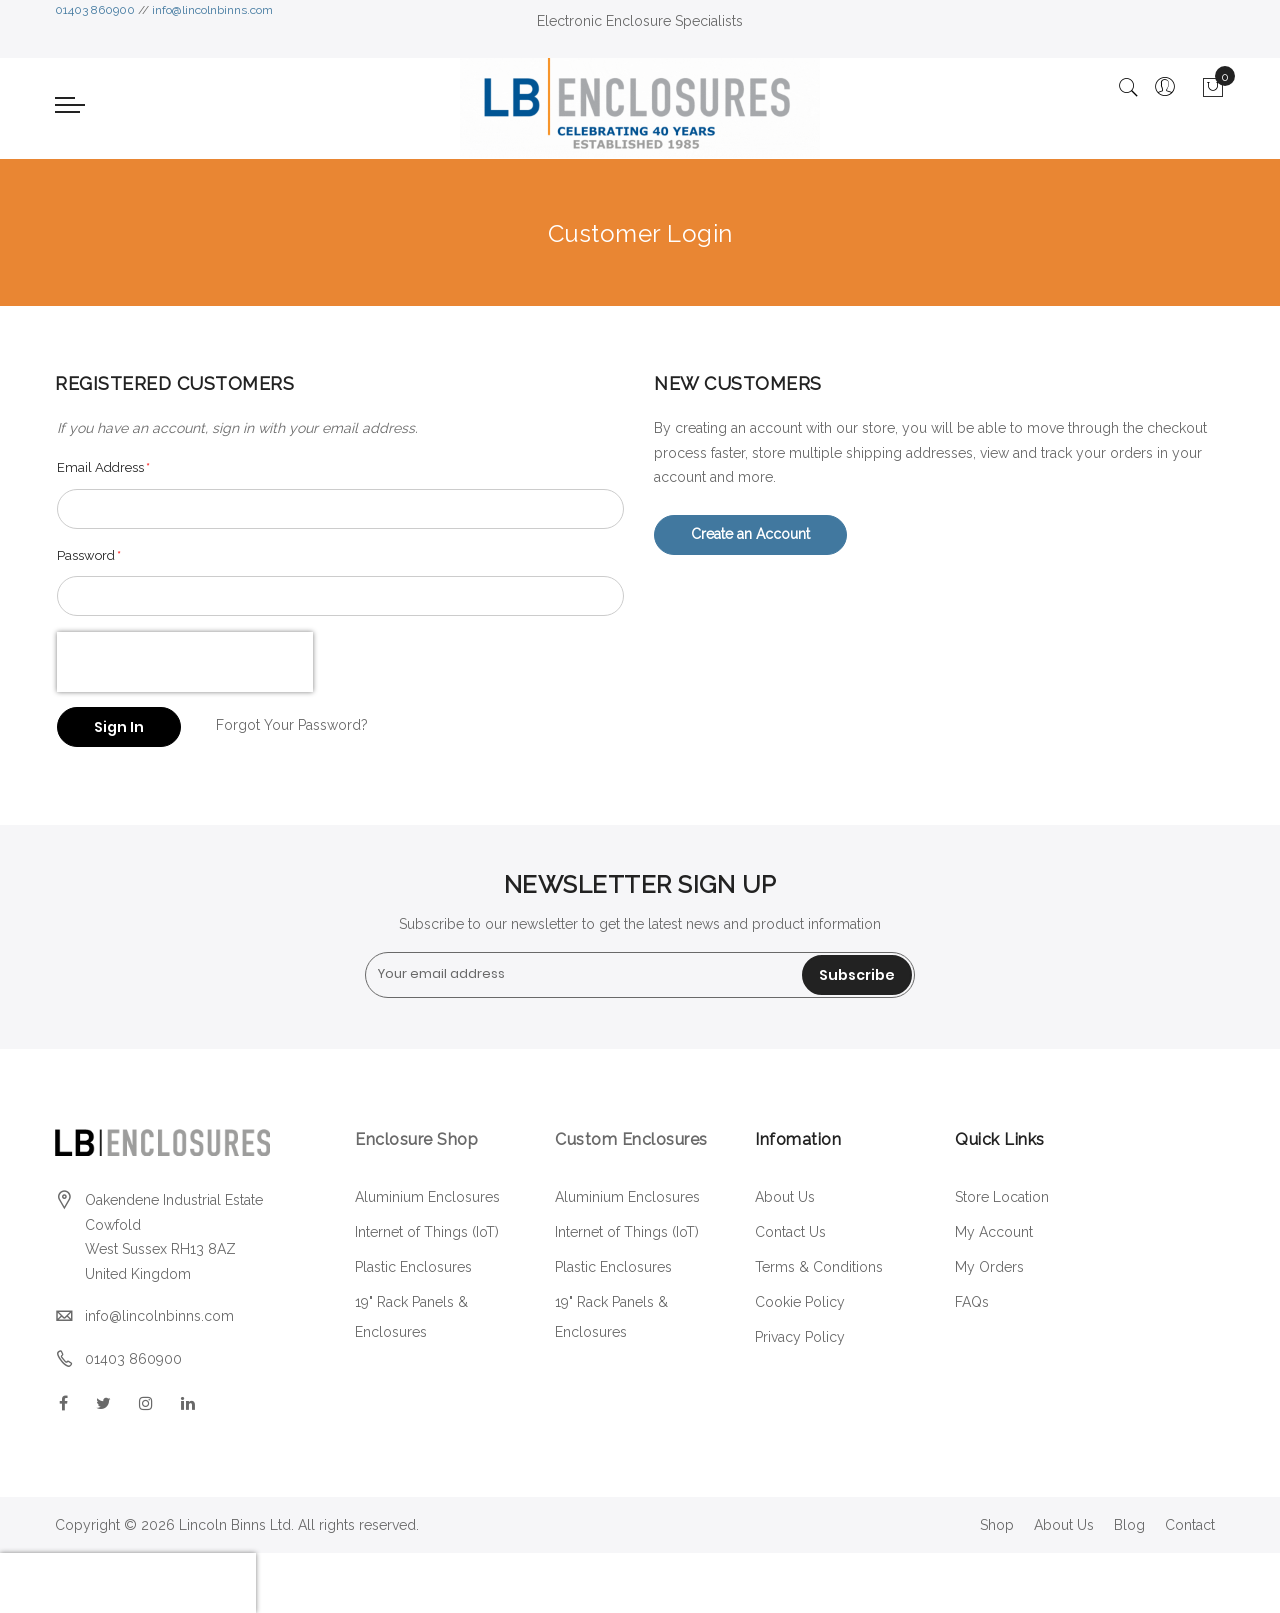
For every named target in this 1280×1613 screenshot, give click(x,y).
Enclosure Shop (419, 1139)
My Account (994, 1232)
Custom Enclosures (631, 1139)
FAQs (972, 1302)
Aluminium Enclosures (427, 1197)
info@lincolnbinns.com (212, 10)
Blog (1129, 1525)
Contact (1190, 1525)
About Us (785, 1197)
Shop (997, 1525)
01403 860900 (95, 10)
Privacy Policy (800, 1337)
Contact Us (790, 1232)
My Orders (989, 1267)
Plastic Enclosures (413, 1267)
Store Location (1002, 1197)
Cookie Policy (800, 1302)
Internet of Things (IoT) (427, 1232)
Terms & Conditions (819, 1267)
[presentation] (185, 662)
